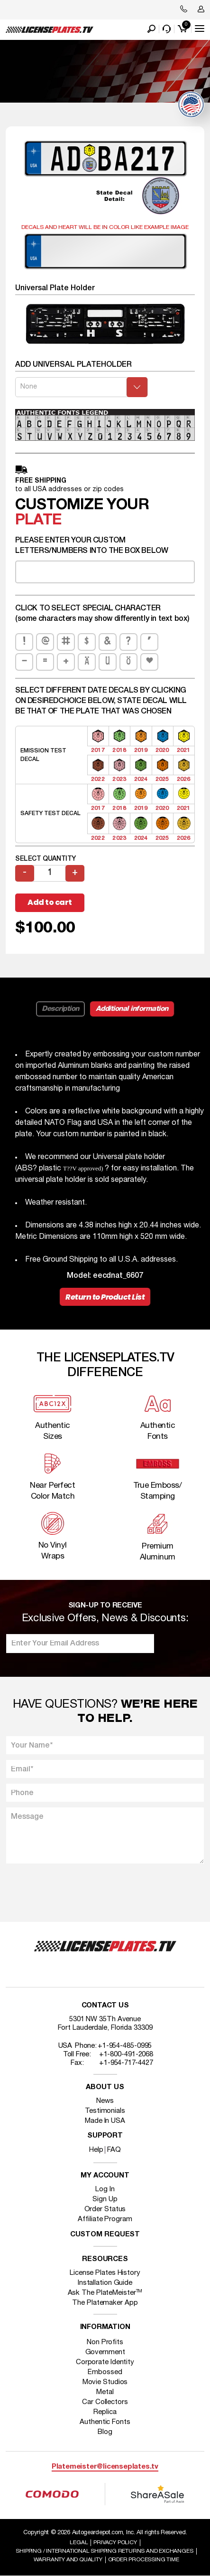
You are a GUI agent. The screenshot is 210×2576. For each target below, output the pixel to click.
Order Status (105, 2209)
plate (38, 520)
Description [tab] (60, 1009)
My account (105, 2175)
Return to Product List (105, 1297)
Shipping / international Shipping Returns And (104, 2551)
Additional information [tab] (132, 1009)
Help (96, 2150)
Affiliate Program (105, 2219)
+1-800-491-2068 (126, 2054)
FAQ (114, 2150)
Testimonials (105, 2111)
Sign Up (104, 2199)
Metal (105, 2392)
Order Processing (143, 2559)
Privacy (115, 2542)
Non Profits (105, 2342)
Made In (105, 2121)
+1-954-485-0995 (125, 2046)
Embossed (105, 2372)
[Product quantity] (49, 873)
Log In (104, 2189)
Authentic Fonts (105, 2422)
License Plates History (105, 2273)
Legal (79, 2542)
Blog (105, 2432)
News (105, 2101)
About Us (105, 2087)
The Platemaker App (104, 2303)
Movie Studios (105, 2382)
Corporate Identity (105, 2362)
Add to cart (49, 902)
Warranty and (68, 2559)
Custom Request (105, 2234)
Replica (104, 2412)
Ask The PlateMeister (105, 2293)
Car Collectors (105, 2402)
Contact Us (105, 2005)
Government (105, 2352)
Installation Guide (105, 2283)
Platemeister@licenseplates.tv (105, 2467)
